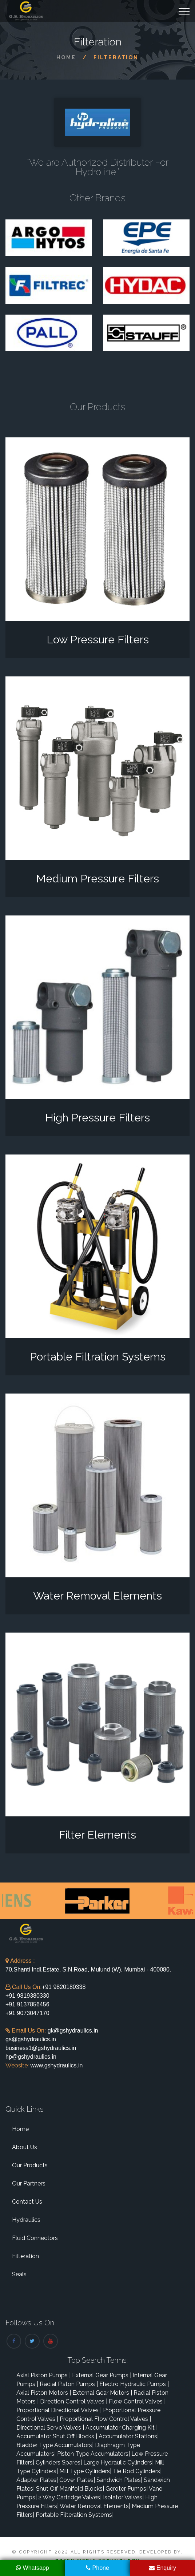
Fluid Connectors (35, 2238)
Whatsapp (32, 2568)
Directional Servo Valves (50, 2427)
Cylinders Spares (59, 2462)
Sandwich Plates (119, 2479)
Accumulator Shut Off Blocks (56, 2436)
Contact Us (27, 2201)
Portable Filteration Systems (75, 2514)
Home (66, 57)
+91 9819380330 (27, 1996)
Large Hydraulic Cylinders (118, 2462)
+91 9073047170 (27, 2013)
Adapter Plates (37, 2479)
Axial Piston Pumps (43, 2375)
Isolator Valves (123, 2497)
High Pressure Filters (97, 1117)
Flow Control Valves (137, 2401)
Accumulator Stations (129, 2436)
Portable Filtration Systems (98, 1356)
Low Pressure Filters (98, 639)
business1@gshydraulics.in (40, 2048)
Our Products (30, 2165)
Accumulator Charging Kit (121, 2427)
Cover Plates (77, 2479)
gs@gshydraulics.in (30, 2039)
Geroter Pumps (127, 2488)
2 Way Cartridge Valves (70, 2497)
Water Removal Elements (97, 1595)
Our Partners (28, 2183)
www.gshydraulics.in (56, 2065)
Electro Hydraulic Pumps (134, 2384)
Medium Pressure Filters (97, 878)
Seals (19, 2274)
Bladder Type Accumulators (54, 2445)
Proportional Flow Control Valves (105, 2418)
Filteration (25, 2256)
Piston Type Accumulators (93, 2453)
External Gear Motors (102, 2392)
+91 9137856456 (27, 2004)
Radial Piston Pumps (69, 2384)
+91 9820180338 (64, 1987)
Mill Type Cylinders (85, 2471)
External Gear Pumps (101, 2375)
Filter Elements (97, 1834)
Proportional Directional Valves (59, 2410)
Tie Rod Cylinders (137, 2471)
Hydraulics (26, 2219)
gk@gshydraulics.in (73, 2030)
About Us (24, 2147)
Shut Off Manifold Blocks (70, 2488)
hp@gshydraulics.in (30, 2057)
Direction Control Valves (73, 2401)
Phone (97, 2568)
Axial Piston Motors (43, 2392)
